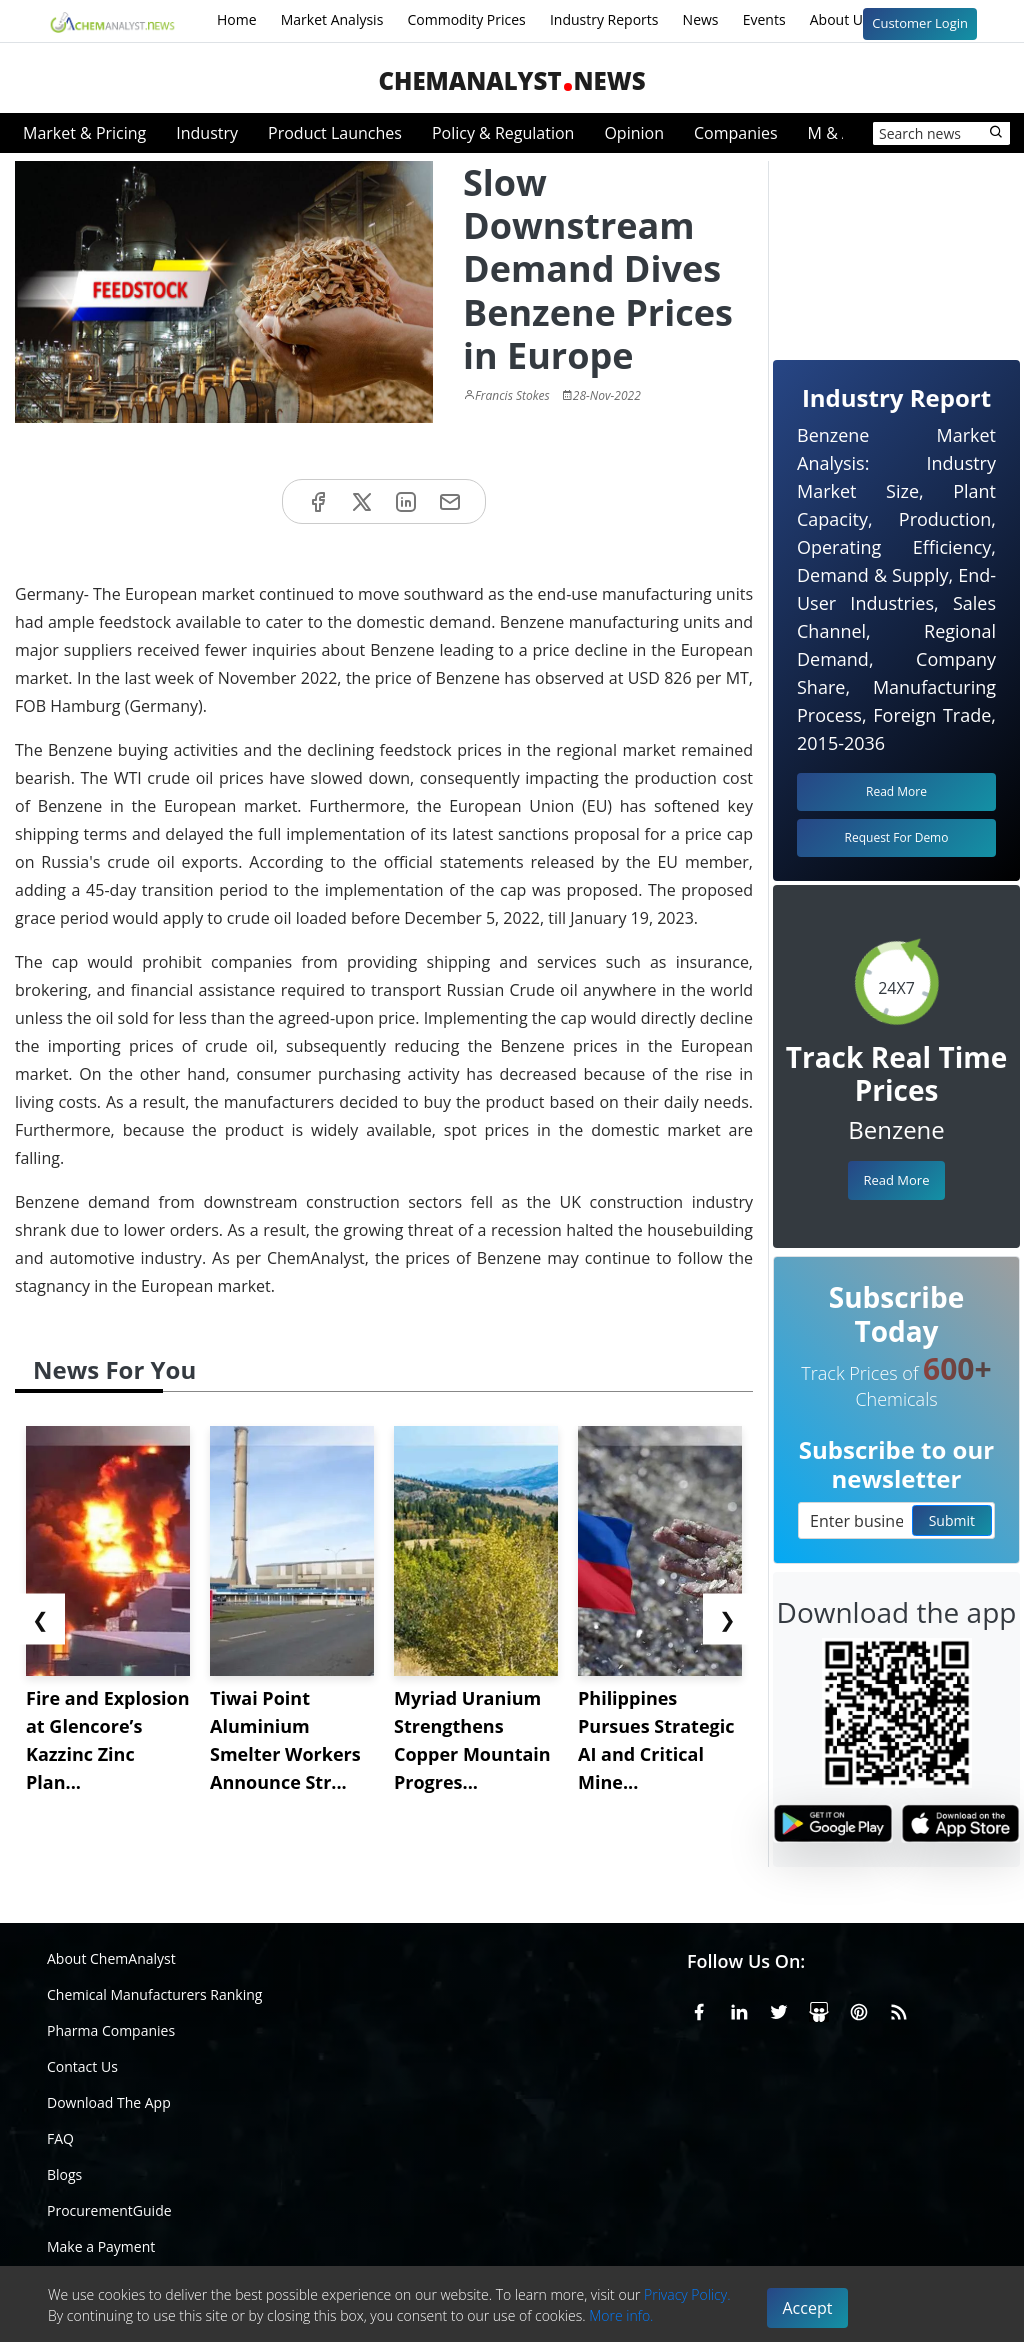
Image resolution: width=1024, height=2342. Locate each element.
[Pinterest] (859, 2009)
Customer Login (920, 23)
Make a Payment (101, 2246)
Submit (952, 1520)
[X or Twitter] (779, 2009)
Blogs (64, 2174)
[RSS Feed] (899, 2009)
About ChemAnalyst (111, 1958)
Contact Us (82, 2066)
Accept (808, 2308)
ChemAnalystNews (511, 80)
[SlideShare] (819, 2009)
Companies (736, 133)
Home (237, 19)
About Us (853, 21)
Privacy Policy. (687, 2294)
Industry (207, 133)
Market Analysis (332, 19)
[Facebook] (699, 2009)
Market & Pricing (84, 133)
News (701, 19)
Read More (896, 1180)
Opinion (634, 133)
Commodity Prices (466, 19)
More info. (621, 2315)
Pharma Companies (111, 2030)
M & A (830, 133)
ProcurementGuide (109, 2210)
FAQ (60, 2138)
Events (764, 19)
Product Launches (335, 133)
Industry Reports (604, 19)
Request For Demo (897, 837)
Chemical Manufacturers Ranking (154, 1994)
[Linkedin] (739, 2009)
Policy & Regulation (503, 133)
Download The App (109, 2102)
